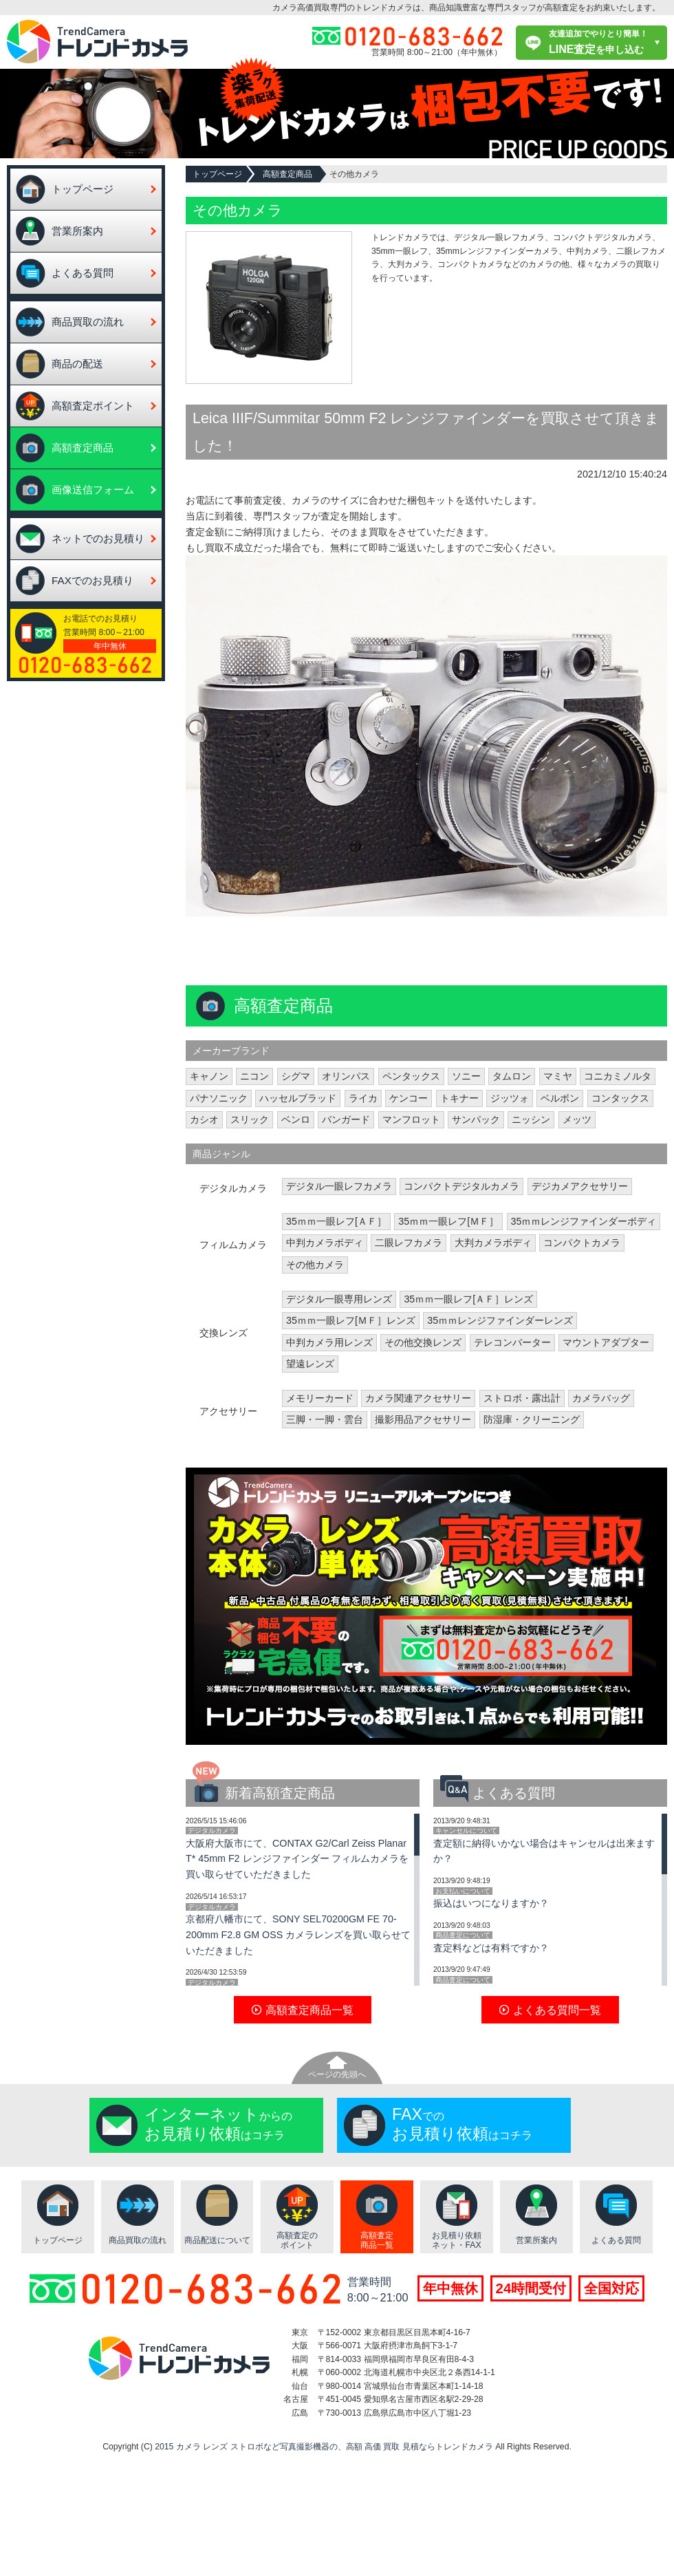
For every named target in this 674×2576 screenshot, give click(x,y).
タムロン (511, 1076)
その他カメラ (315, 1264)
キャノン (209, 1076)
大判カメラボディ (493, 1242)
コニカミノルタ (617, 1076)
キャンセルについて (466, 1830)
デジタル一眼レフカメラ (339, 1186)
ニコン (254, 1076)
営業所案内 (77, 231)
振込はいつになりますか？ (491, 1903)
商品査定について (462, 1935)
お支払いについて (462, 1891)
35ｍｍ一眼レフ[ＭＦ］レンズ (350, 1320)
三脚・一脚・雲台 (324, 1419)
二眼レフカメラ (408, 1242)
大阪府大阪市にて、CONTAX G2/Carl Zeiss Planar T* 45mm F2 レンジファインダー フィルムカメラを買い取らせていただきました (297, 1859)
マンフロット (411, 1119)
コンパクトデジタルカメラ (461, 1186)
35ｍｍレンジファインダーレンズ (500, 1320)
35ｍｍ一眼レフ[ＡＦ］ (336, 1221)
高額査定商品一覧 (376, 2241)
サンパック (476, 1119)
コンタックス (620, 1098)
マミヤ (557, 1076)
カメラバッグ (601, 1398)
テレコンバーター (512, 1342)
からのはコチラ (218, 2124)
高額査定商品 (82, 447)
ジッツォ (509, 1098)
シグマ (295, 1076)
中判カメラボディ (324, 1242)
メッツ (577, 1119)
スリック (249, 1119)
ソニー (466, 1076)
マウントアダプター (606, 1342)
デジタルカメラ (212, 1830)
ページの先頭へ (337, 2074)
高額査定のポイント (297, 2241)
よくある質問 (82, 273)
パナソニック (219, 1098)
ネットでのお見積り (98, 538)
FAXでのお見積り (92, 580)
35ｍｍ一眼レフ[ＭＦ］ (448, 1221)
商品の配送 (77, 363)
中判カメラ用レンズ (329, 1342)
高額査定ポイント (93, 405)
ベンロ (295, 1119)
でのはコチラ (462, 2124)
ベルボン (560, 1098)
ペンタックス (411, 1076)
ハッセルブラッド (297, 1098)
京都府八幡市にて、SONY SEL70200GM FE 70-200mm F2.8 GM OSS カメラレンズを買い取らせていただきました (298, 1934)
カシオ (204, 1119)
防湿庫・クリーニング (531, 1419)
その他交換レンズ (422, 1342)
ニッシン (531, 1119)
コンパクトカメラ (581, 1242)
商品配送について (217, 2240)
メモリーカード (320, 1398)
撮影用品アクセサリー (423, 1419)
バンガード (346, 1119)
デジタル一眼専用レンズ (339, 1299)
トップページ (82, 189)
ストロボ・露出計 (522, 1398)
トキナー (459, 1098)
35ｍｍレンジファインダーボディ (584, 1221)
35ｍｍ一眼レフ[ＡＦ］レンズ (468, 1299)
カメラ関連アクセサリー (418, 1398)
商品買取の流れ (88, 322)
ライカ (363, 1098)
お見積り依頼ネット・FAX (456, 2241)
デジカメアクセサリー (580, 1186)
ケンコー (408, 1098)
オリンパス (346, 1076)
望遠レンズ (310, 1363)
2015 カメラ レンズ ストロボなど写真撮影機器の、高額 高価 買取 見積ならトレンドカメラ (324, 2446)
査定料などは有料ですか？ (491, 1947)
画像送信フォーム (93, 489)
